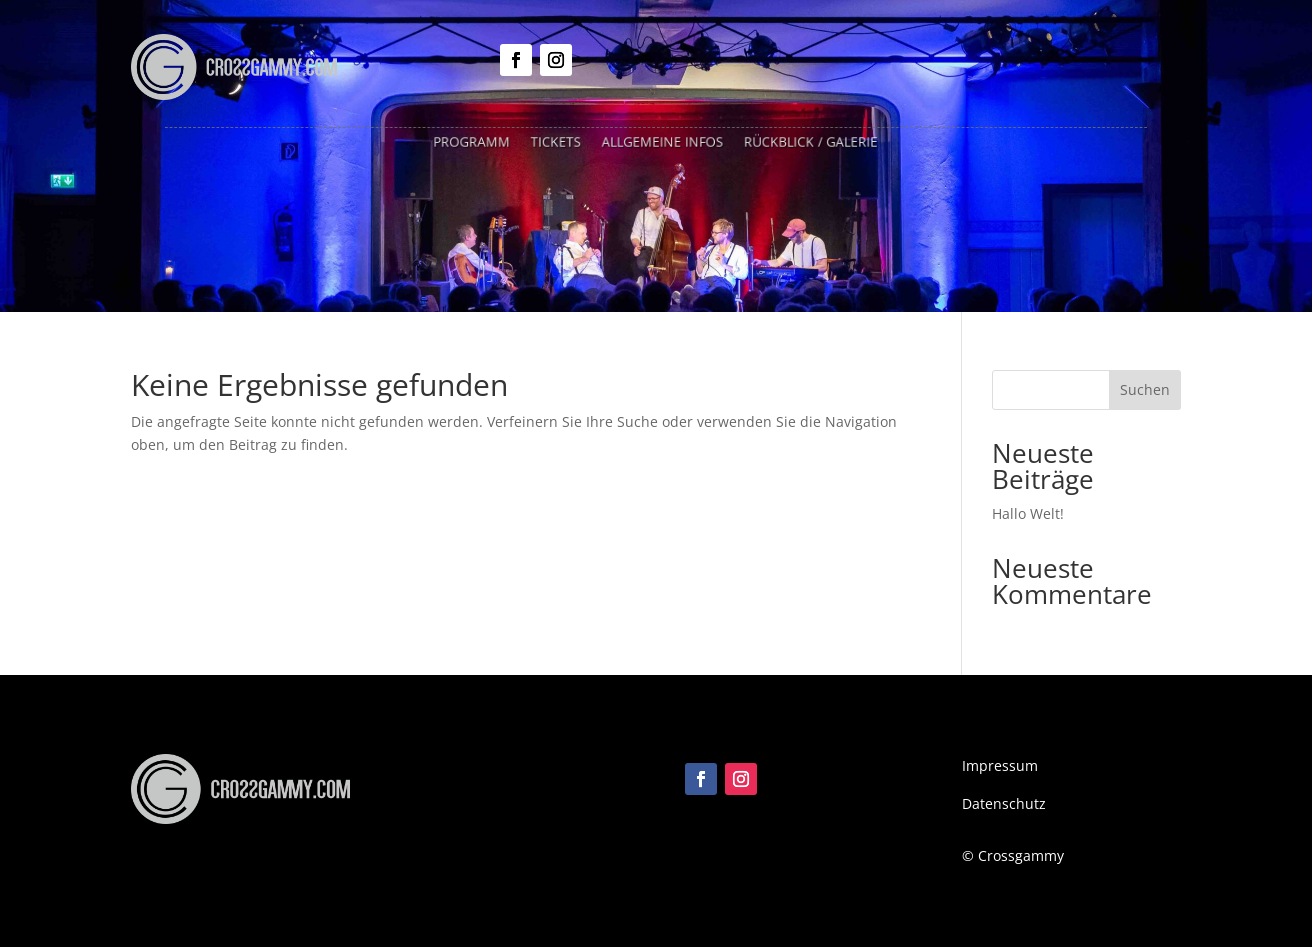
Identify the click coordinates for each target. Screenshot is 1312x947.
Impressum (1000, 765)
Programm (479, 142)
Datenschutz (1004, 803)
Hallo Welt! (1028, 513)
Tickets (560, 142)
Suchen (1145, 389)
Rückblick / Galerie (805, 142)
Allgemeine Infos (663, 142)
